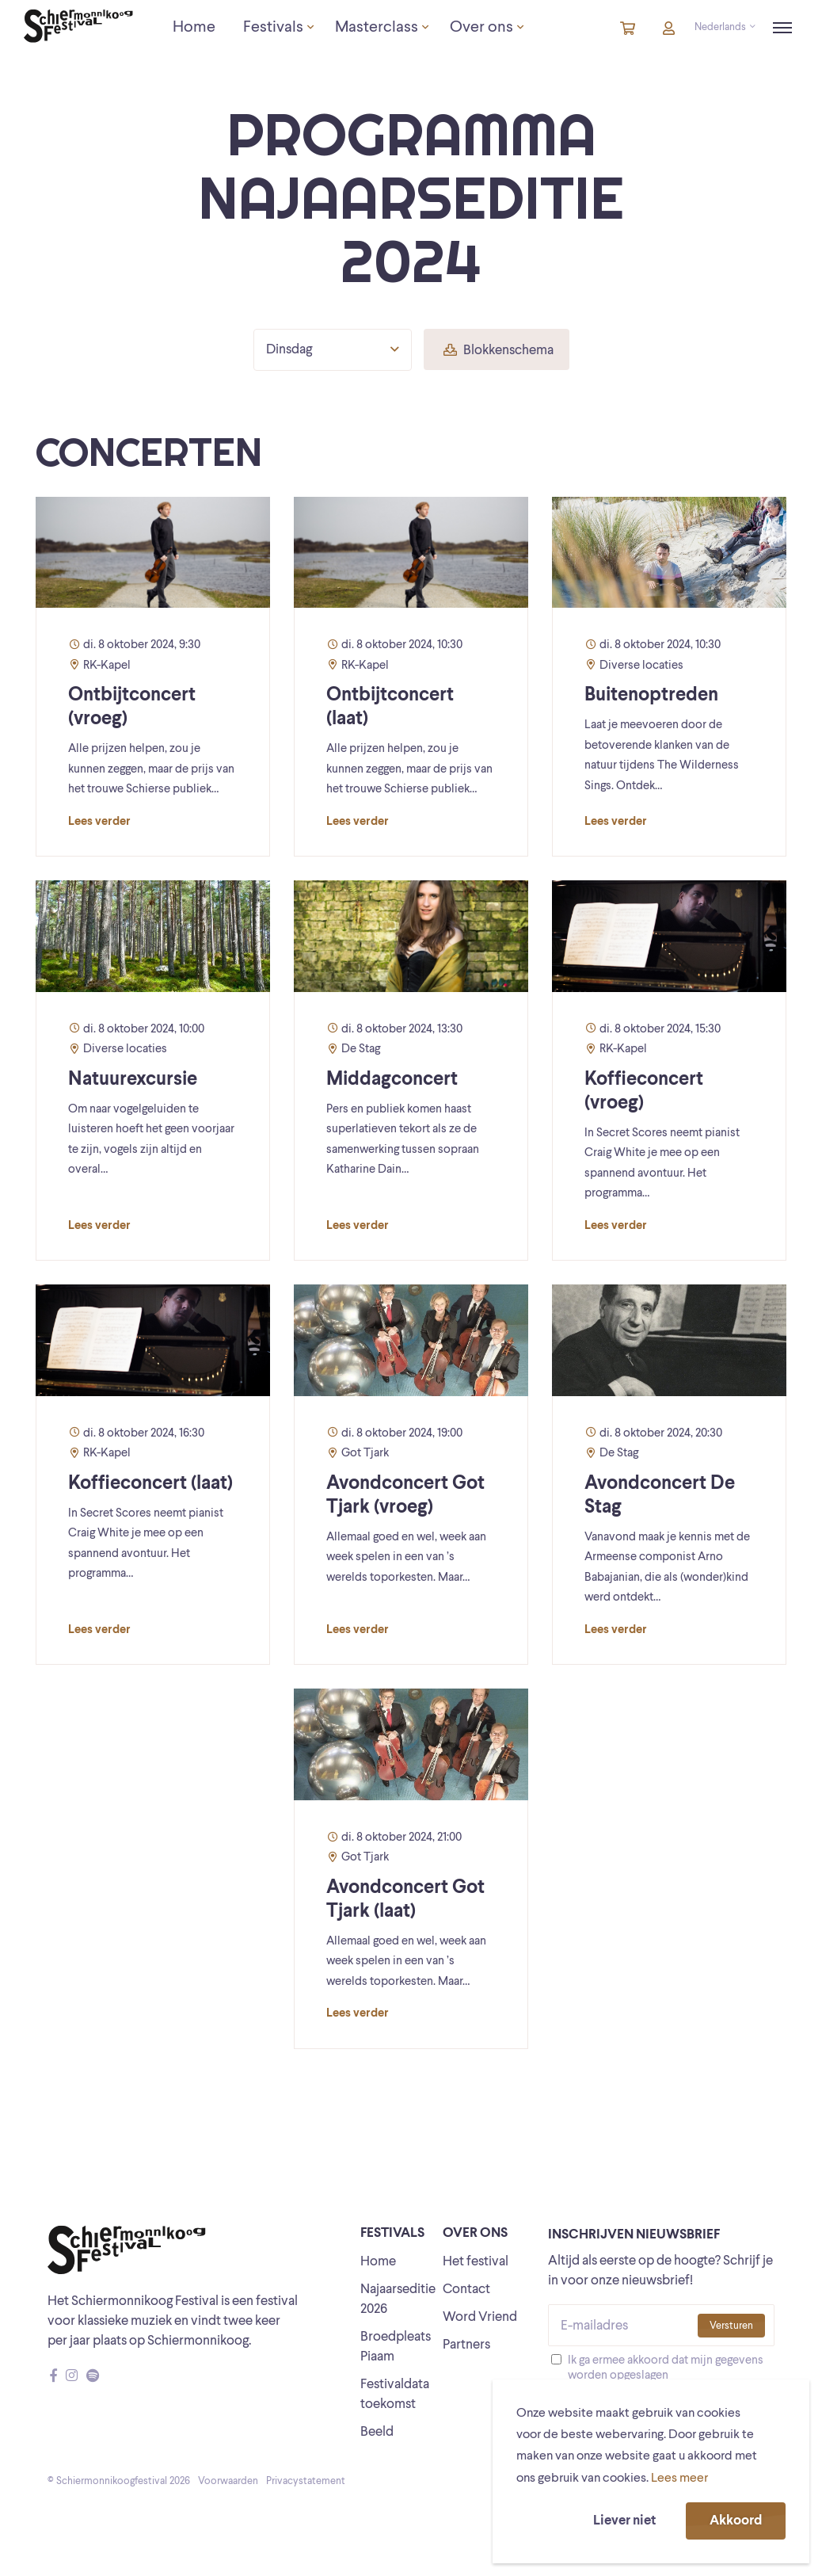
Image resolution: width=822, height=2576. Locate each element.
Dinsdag (332, 349)
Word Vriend (480, 2317)
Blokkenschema (498, 350)
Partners (466, 2345)
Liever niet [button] (624, 2521)
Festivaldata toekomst (394, 2394)
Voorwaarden (228, 2481)
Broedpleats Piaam (395, 2347)
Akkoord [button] (736, 2521)
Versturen (731, 2326)
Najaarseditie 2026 (398, 2299)
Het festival (475, 2262)
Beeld (377, 2432)
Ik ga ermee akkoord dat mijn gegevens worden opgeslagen (665, 2368)
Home (378, 2262)
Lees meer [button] (679, 2478)
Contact (466, 2289)
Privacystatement (305, 2481)
